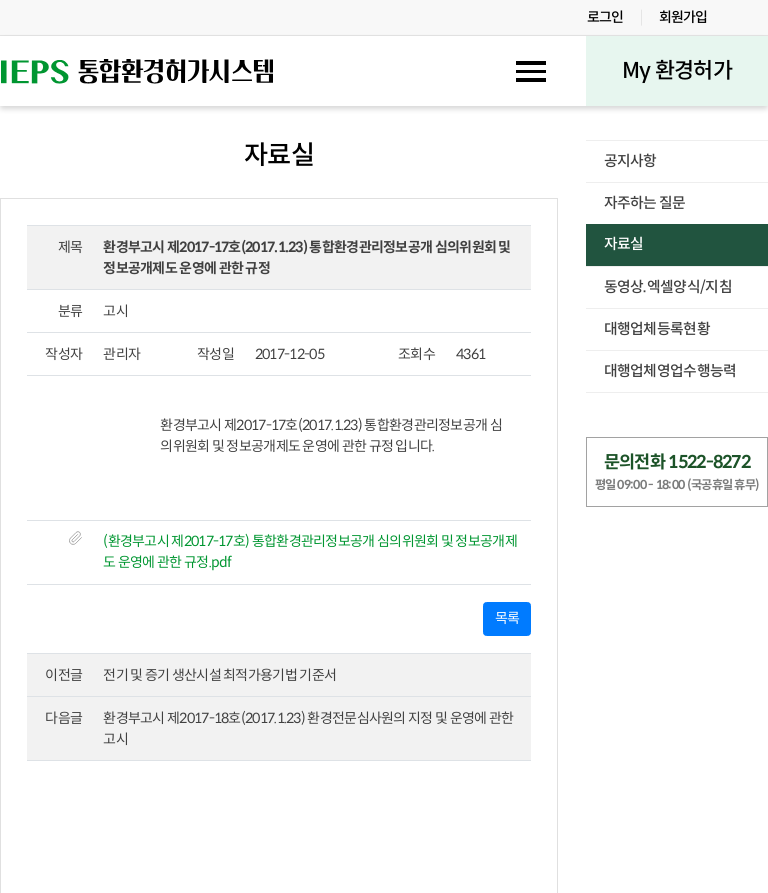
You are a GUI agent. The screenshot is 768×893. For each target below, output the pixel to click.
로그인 (605, 17)
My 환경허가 (677, 70)
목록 (507, 618)
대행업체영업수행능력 (670, 371)
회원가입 (683, 17)
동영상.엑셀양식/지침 (668, 287)
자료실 (624, 244)
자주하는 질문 (645, 203)
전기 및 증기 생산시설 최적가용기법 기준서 (219, 675)
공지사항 (630, 161)
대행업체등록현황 (657, 329)
